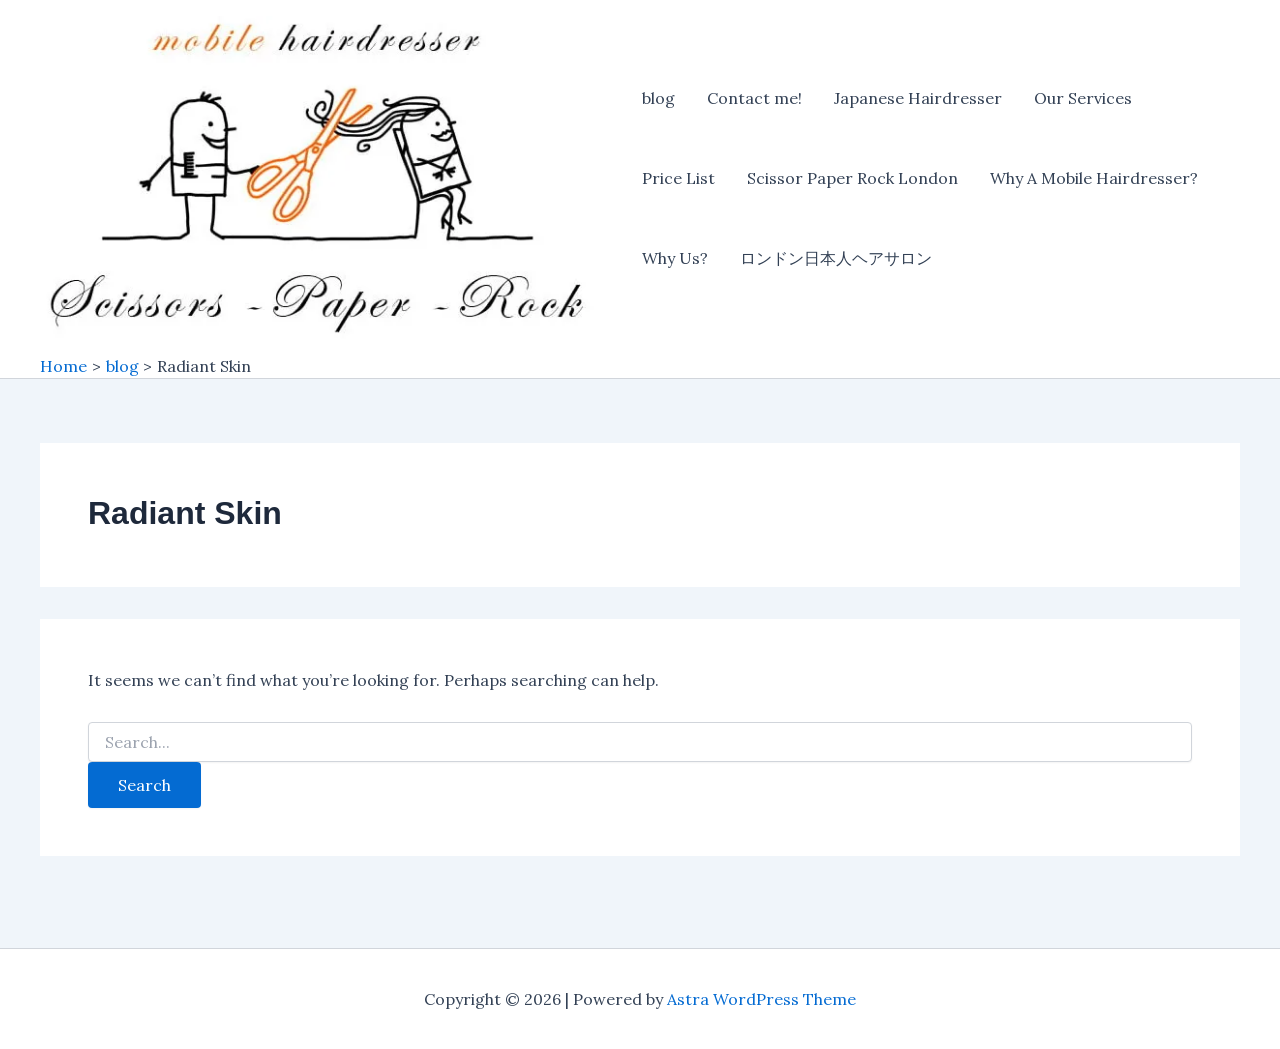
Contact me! (754, 98)
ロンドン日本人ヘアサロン (836, 258)
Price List (678, 178)
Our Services (1083, 98)
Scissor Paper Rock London (852, 178)
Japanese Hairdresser (918, 98)
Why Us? (675, 258)
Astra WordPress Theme (761, 999)
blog (658, 98)
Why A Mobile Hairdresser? (1094, 178)
